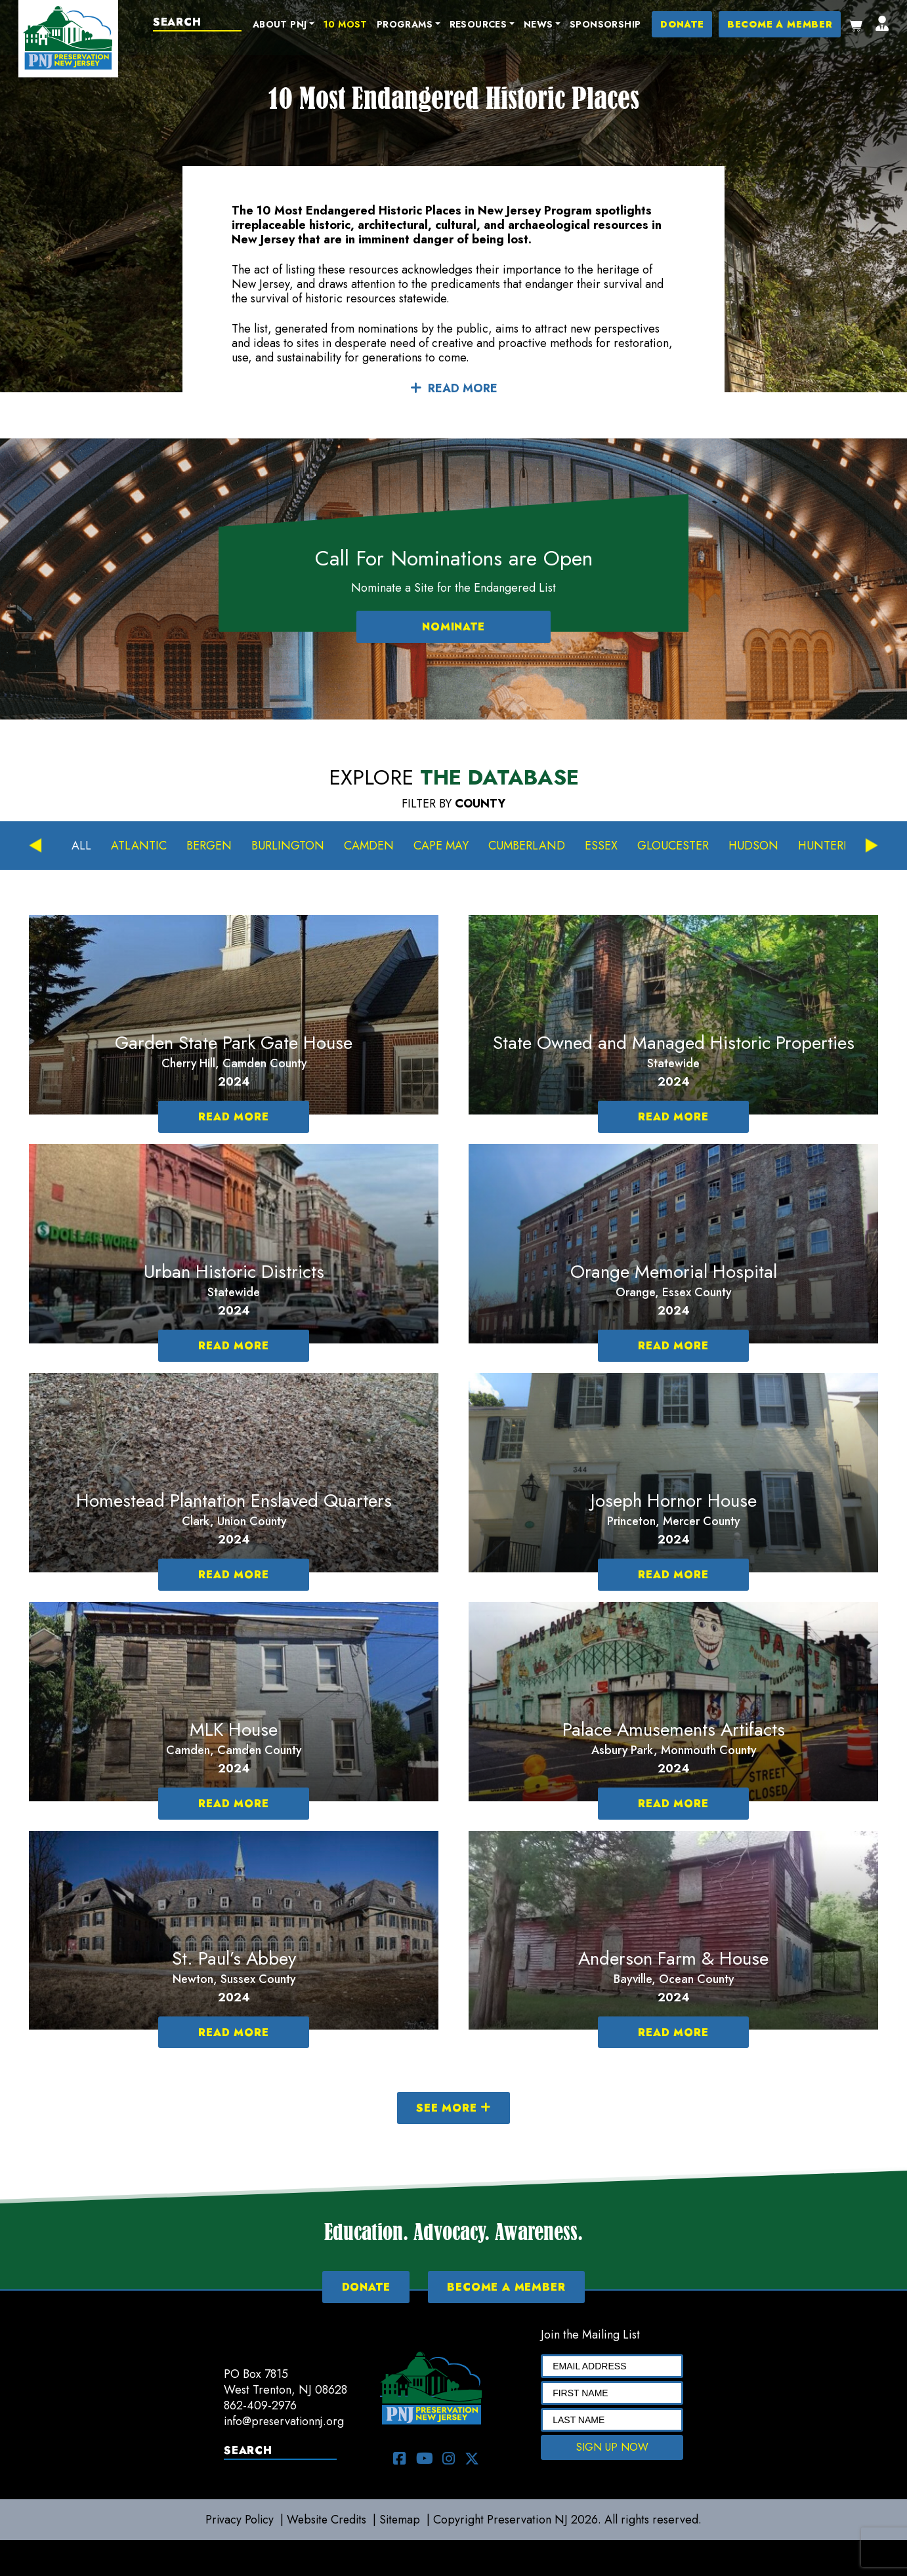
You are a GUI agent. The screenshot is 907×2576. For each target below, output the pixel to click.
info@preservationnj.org (285, 2421)
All (81, 845)
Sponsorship (607, 24)
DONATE (684, 24)
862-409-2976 (260, 2405)
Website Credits (326, 2519)
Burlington (287, 845)
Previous (35, 845)
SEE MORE (453, 2108)
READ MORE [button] (453, 388)
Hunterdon (837, 845)
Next (871, 845)
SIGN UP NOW (612, 2447)
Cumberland (528, 845)
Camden (369, 845)
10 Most (347, 24)
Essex (603, 845)
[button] (285, 25)
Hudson (755, 845)
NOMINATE (453, 626)
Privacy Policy (237, 2519)
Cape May (442, 845)
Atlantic (139, 845)
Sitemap (402, 2519)
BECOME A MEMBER (780, 24)
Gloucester (675, 845)
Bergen (209, 845)
